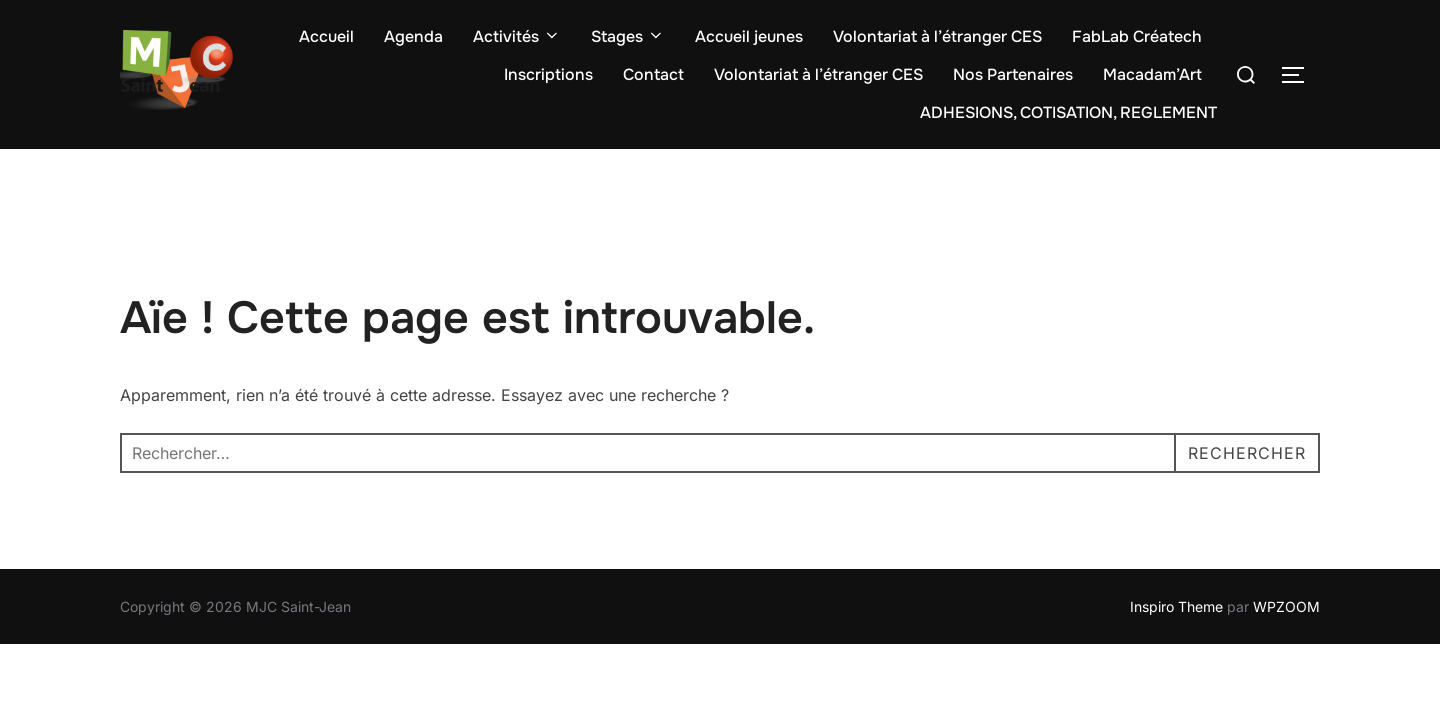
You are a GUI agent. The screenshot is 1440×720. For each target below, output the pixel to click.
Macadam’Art (1152, 74)
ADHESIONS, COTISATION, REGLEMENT (1068, 112)
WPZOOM (1286, 606)
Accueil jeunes (749, 36)
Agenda (413, 36)
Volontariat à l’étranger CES (937, 36)
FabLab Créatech (1137, 36)
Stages (628, 36)
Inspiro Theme (1176, 606)
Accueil (326, 36)
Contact (653, 74)
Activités (517, 36)
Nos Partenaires (1013, 74)
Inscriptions (548, 74)
